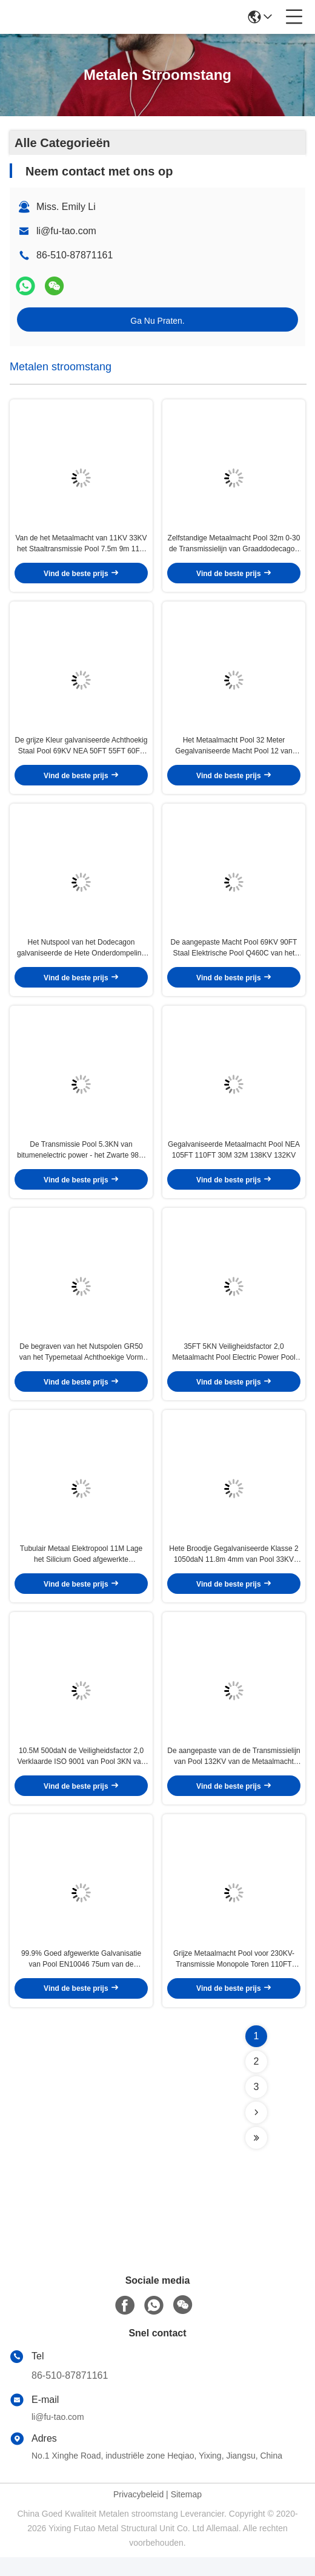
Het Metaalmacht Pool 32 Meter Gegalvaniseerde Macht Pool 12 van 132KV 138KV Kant (233, 751)
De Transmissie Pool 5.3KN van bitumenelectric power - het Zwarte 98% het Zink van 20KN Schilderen (81, 1160)
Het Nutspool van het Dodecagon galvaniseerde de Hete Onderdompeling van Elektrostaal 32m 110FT (81, 955)
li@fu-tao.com (66, 231)
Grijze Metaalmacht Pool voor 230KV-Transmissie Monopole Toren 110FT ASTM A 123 (233, 1978)
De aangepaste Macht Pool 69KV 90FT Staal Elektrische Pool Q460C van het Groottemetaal (234, 955)
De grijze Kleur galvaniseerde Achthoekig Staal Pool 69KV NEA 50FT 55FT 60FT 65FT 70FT (81, 751)
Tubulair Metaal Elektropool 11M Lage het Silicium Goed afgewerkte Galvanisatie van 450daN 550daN (81, 1569)
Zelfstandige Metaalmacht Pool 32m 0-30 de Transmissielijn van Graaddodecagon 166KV (234, 546)
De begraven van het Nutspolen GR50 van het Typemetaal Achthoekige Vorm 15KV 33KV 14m (81, 1364)
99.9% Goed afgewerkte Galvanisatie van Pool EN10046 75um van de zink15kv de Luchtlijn (81, 1978)
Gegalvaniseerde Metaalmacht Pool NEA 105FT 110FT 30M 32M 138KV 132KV (234, 1159)
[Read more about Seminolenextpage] (256, 2131)
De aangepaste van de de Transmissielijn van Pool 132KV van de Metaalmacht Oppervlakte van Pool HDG (233, 1773)
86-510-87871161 (69, 2394)
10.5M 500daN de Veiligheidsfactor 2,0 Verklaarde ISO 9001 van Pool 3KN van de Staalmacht (81, 1773)
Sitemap (186, 2513)
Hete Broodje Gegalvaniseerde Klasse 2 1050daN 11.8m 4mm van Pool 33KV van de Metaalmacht (233, 1569)
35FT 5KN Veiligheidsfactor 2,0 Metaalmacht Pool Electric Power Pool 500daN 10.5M (233, 1364)
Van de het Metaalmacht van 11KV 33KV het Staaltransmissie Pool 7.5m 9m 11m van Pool (81, 546)
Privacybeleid (138, 2513)
